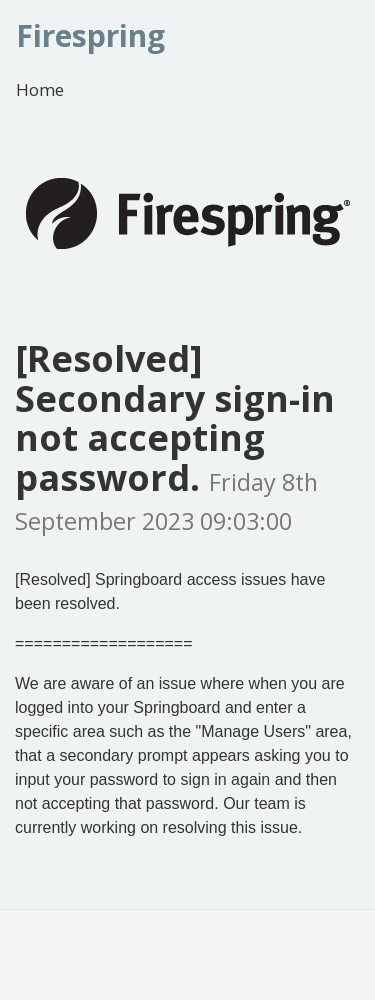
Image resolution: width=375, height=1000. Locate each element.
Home (40, 89)
